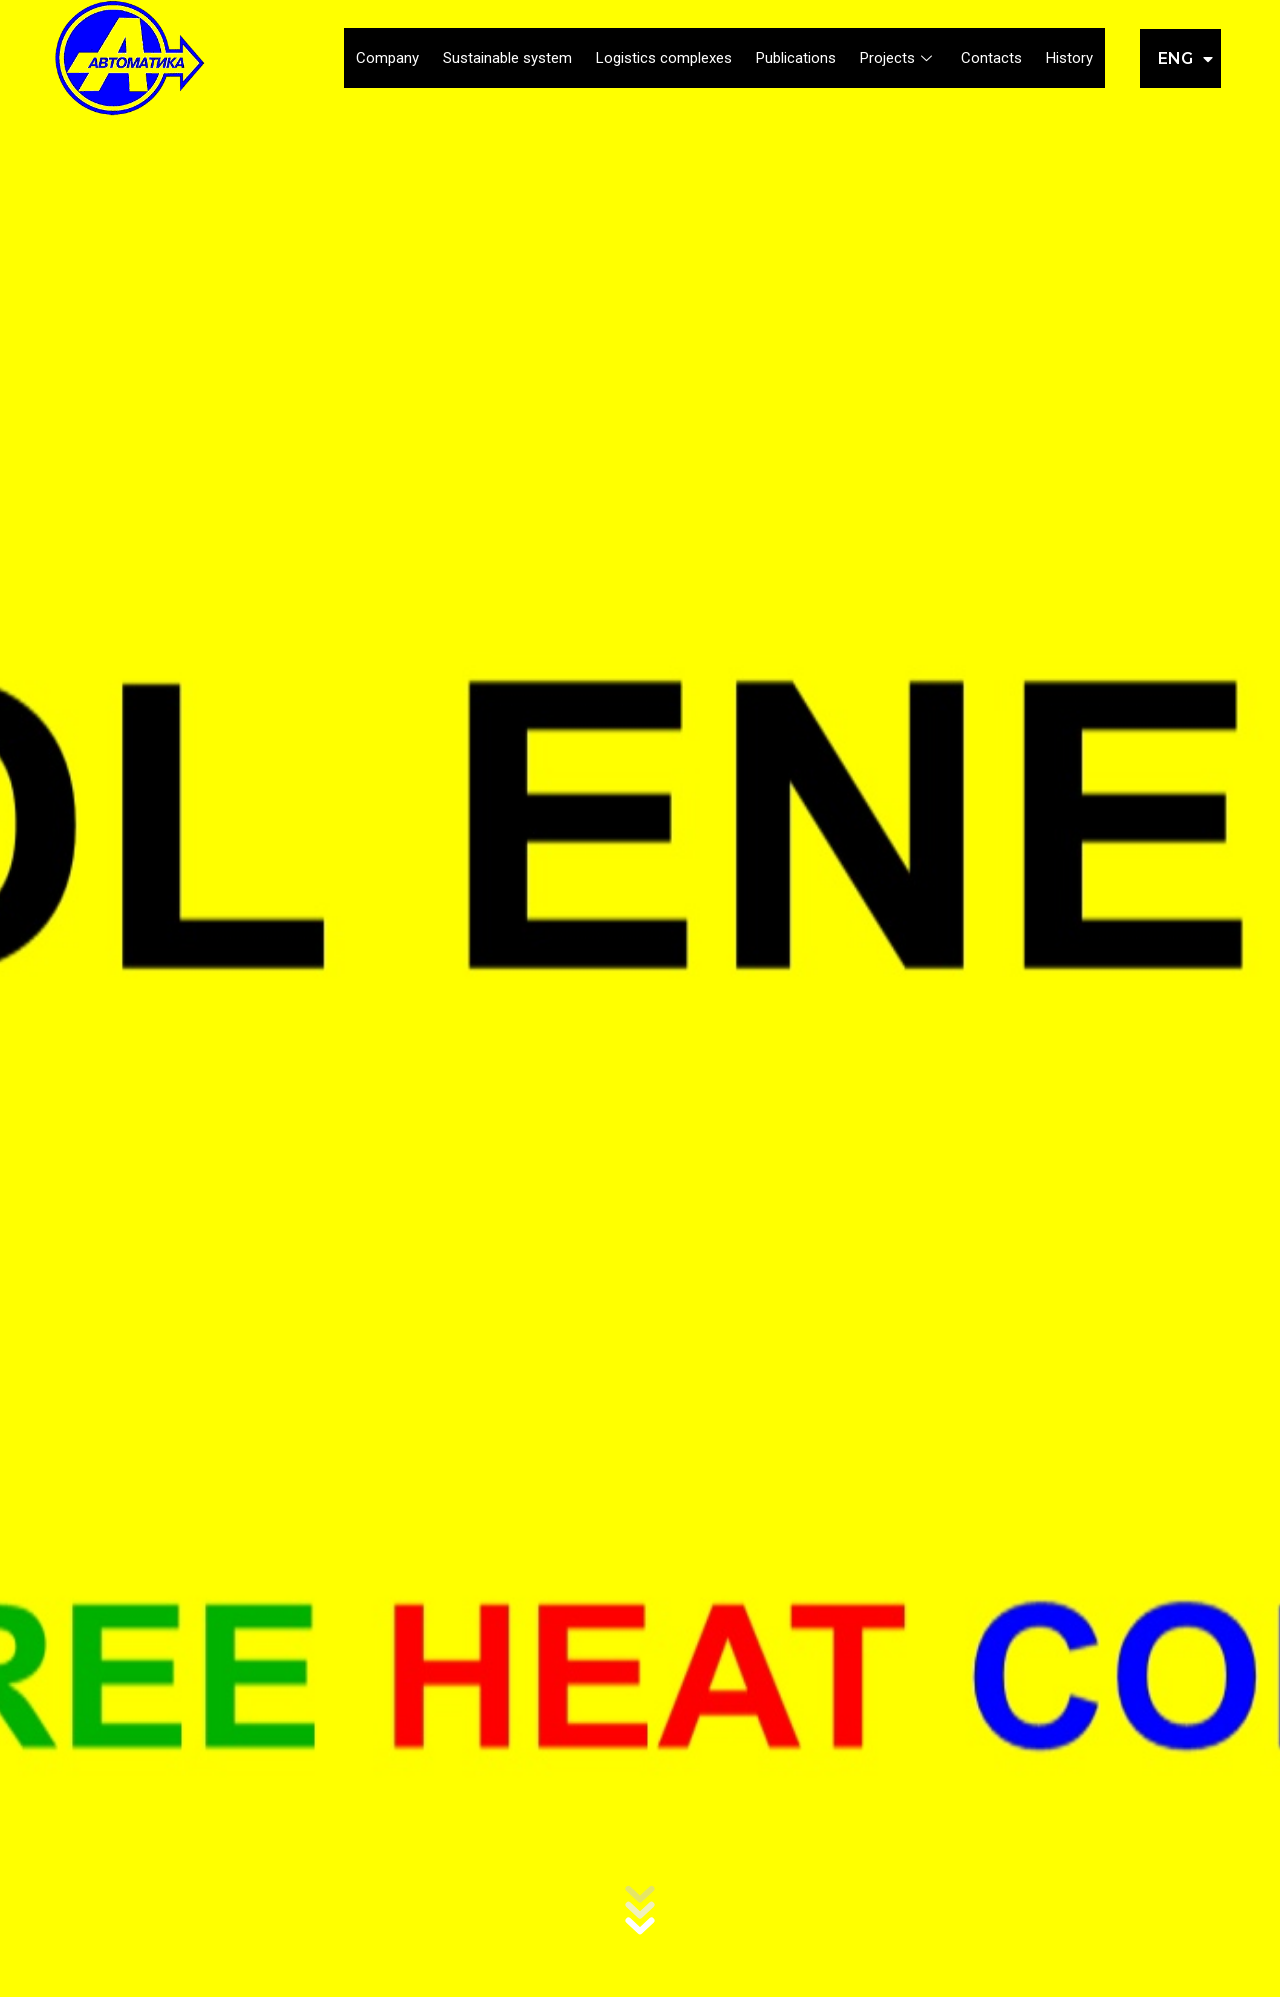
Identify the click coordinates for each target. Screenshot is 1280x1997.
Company (387, 58)
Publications (796, 58)
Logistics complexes (664, 58)
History (1069, 58)
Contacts (991, 58)
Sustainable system (507, 58)
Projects (898, 58)
